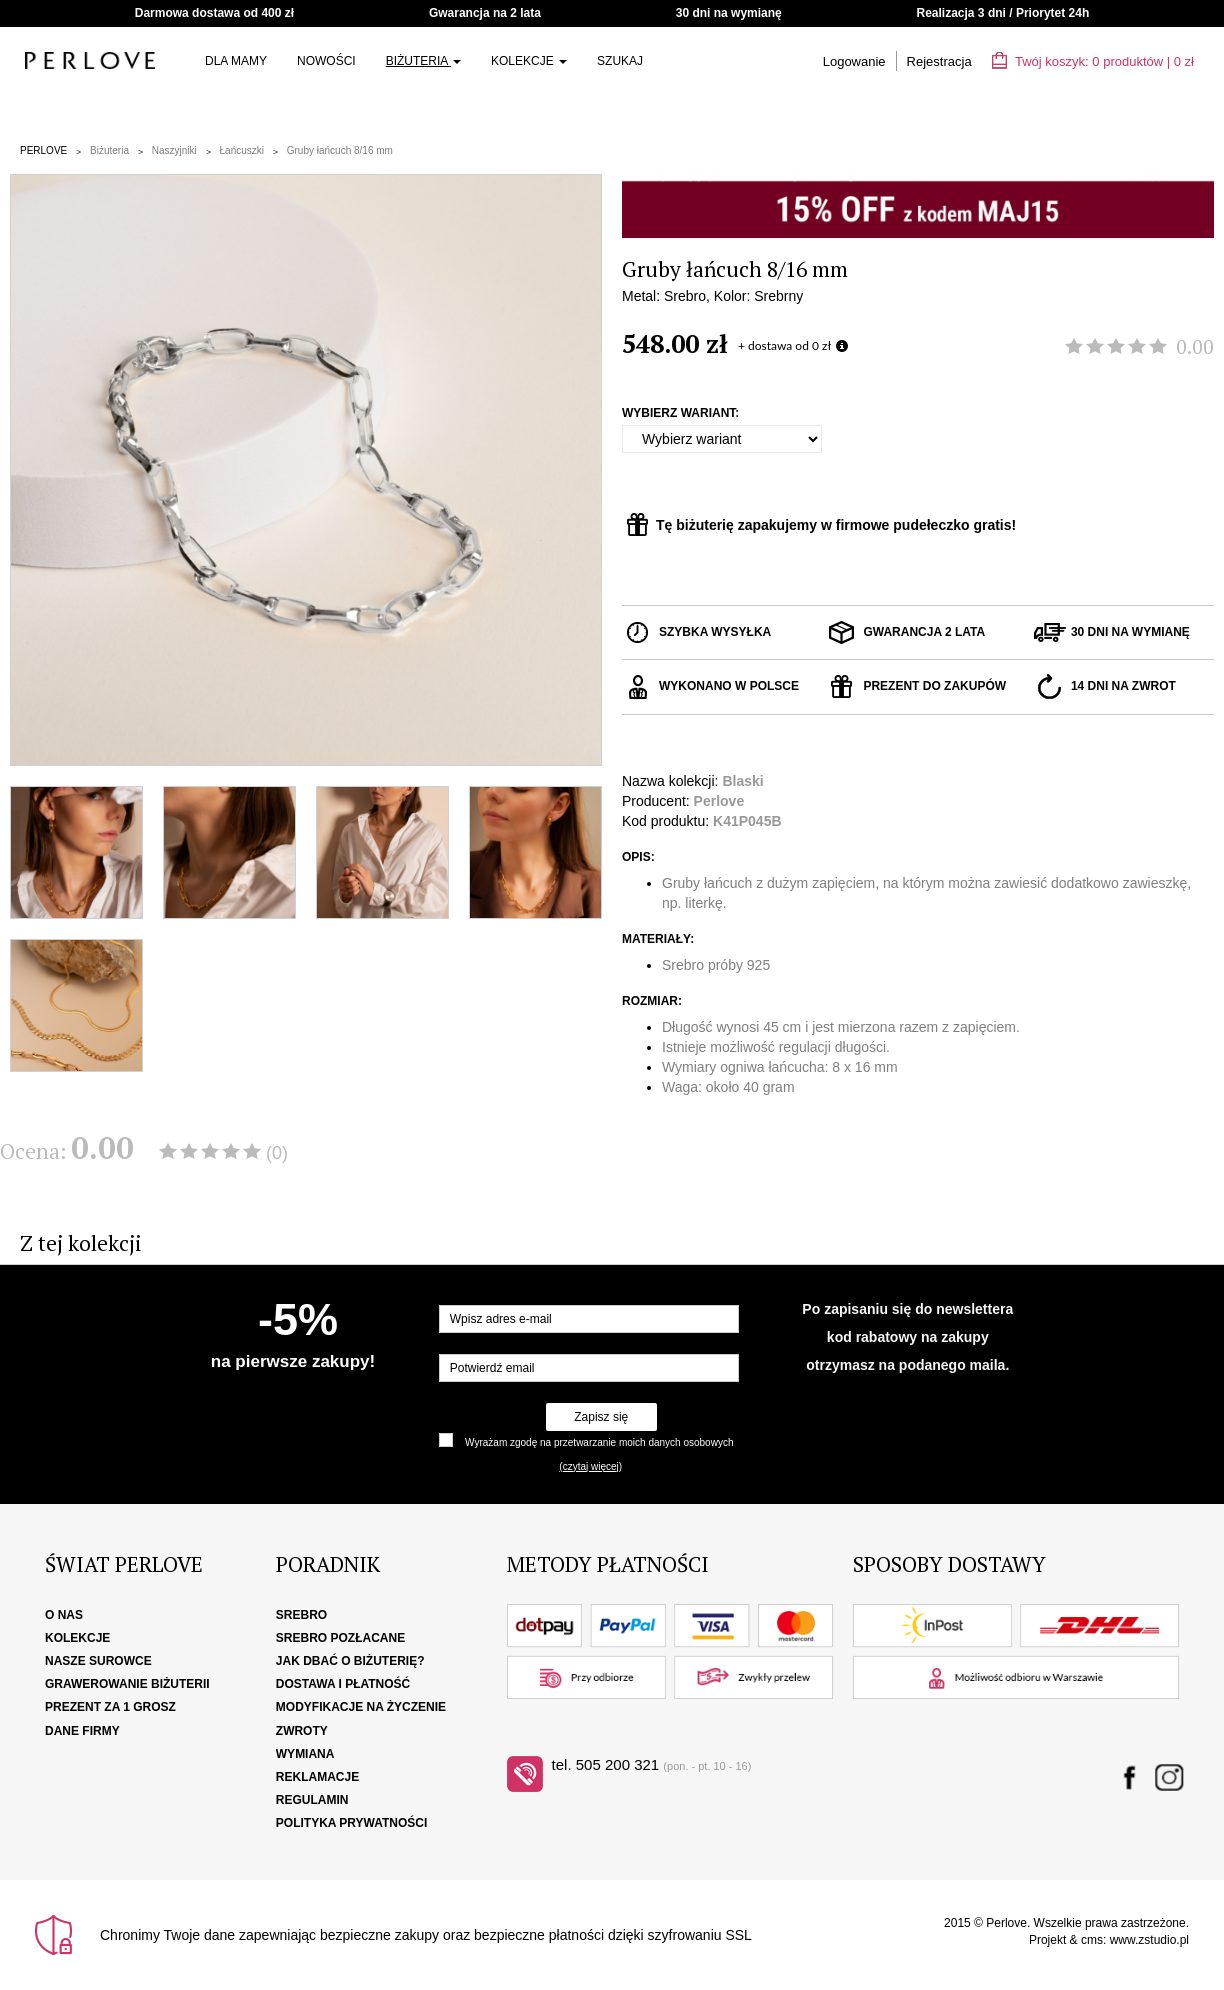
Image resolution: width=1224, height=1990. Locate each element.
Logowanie (854, 61)
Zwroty (302, 1731)
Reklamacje (317, 1777)
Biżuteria (423, 61)
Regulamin (312, 1800)
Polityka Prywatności (352, 1823)
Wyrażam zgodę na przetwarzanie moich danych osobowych (599, 1442)
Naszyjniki (174, 150)
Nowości (326, 61)
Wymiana (305, 1754)
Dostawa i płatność (343, 1684)
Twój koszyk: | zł (1093, 61)
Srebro (301, 1615)
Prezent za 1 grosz (110, 1707)
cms (1092, 1940)
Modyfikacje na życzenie (361, 1707)
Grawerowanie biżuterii (127, 1684)
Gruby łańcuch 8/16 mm (340, 150)
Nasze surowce (98, 1661)
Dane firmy (82, 1731)
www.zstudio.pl (1149, 1940)
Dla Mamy (236, 61)
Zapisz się (601, 1417)
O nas (64, 1615)
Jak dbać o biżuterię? (350, 1661)
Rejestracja (939, 61)
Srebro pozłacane (340, 1638)
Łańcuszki (242, 150)
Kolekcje (529, 61)
